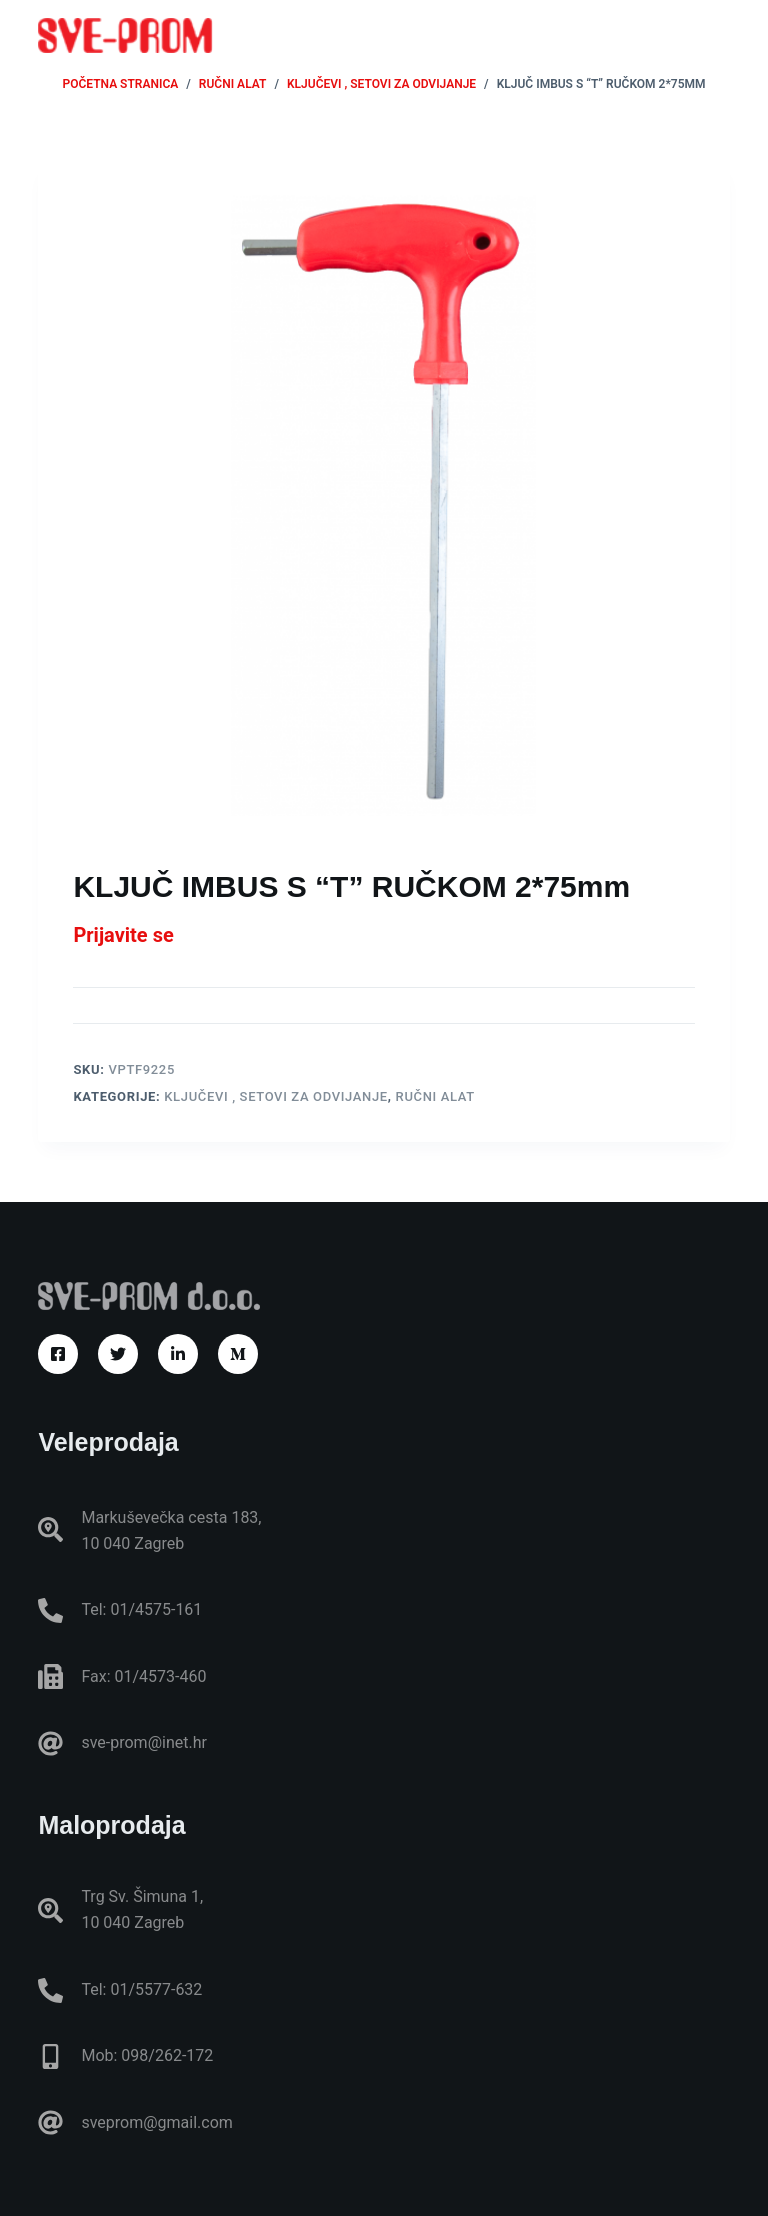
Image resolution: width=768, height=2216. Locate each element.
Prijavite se (123, 935)
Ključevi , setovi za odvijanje (276, 1096)
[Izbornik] (721, 35)
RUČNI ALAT (435, 1096)
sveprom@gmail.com (156, 2122)
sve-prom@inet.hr (143, 1742)
